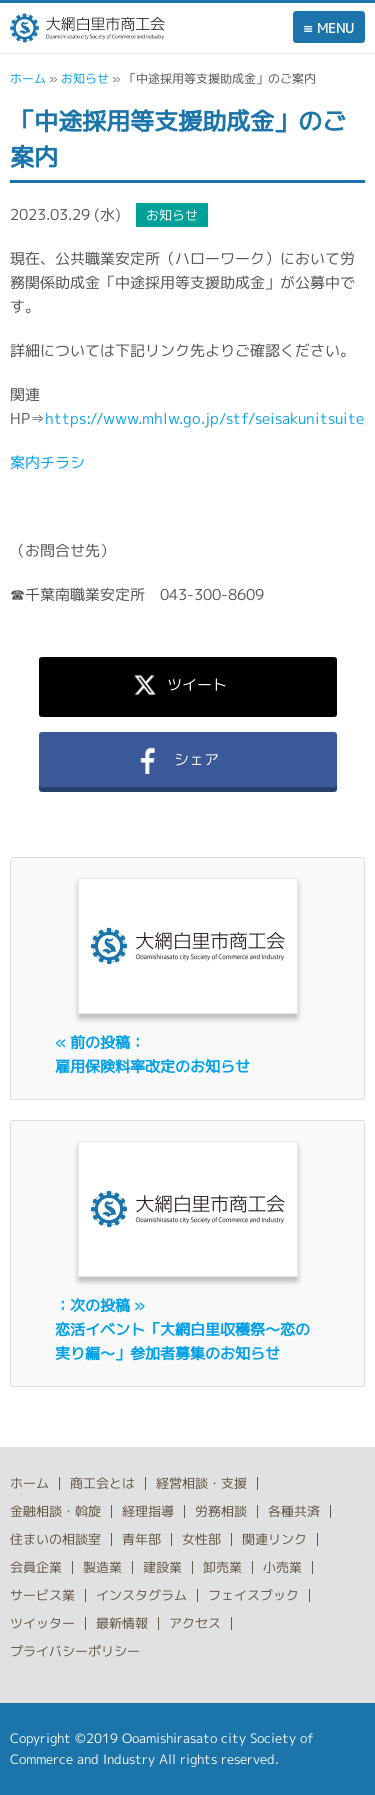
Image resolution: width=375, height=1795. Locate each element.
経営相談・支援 (201, 1483)
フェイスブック (253, 1595)
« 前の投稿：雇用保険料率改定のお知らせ (152, 1054)
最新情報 (122, 1623)
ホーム (28, 78)
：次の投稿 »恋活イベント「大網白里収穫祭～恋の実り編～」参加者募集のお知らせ (182, 1329)
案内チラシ (47, 462)
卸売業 (222, 1567)
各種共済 (294, 1511)
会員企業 (36, 1567)
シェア (187, 759)
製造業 (102, 1567)
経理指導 (148, 1511)
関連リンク (274, 1539)
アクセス (195, 1623)
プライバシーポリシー (75, 1651)
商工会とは (102, 1483)
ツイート (188, 684)
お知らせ (85, 78)
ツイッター (42, 1623)
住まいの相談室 (55, 1539)
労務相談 (221, 1511)
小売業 (282, 1567)
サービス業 (42, 1595)
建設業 (162, 1567)
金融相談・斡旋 (55, 1511)
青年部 (141, 1539)
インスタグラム (141, 1595)
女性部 (201, 1539)
